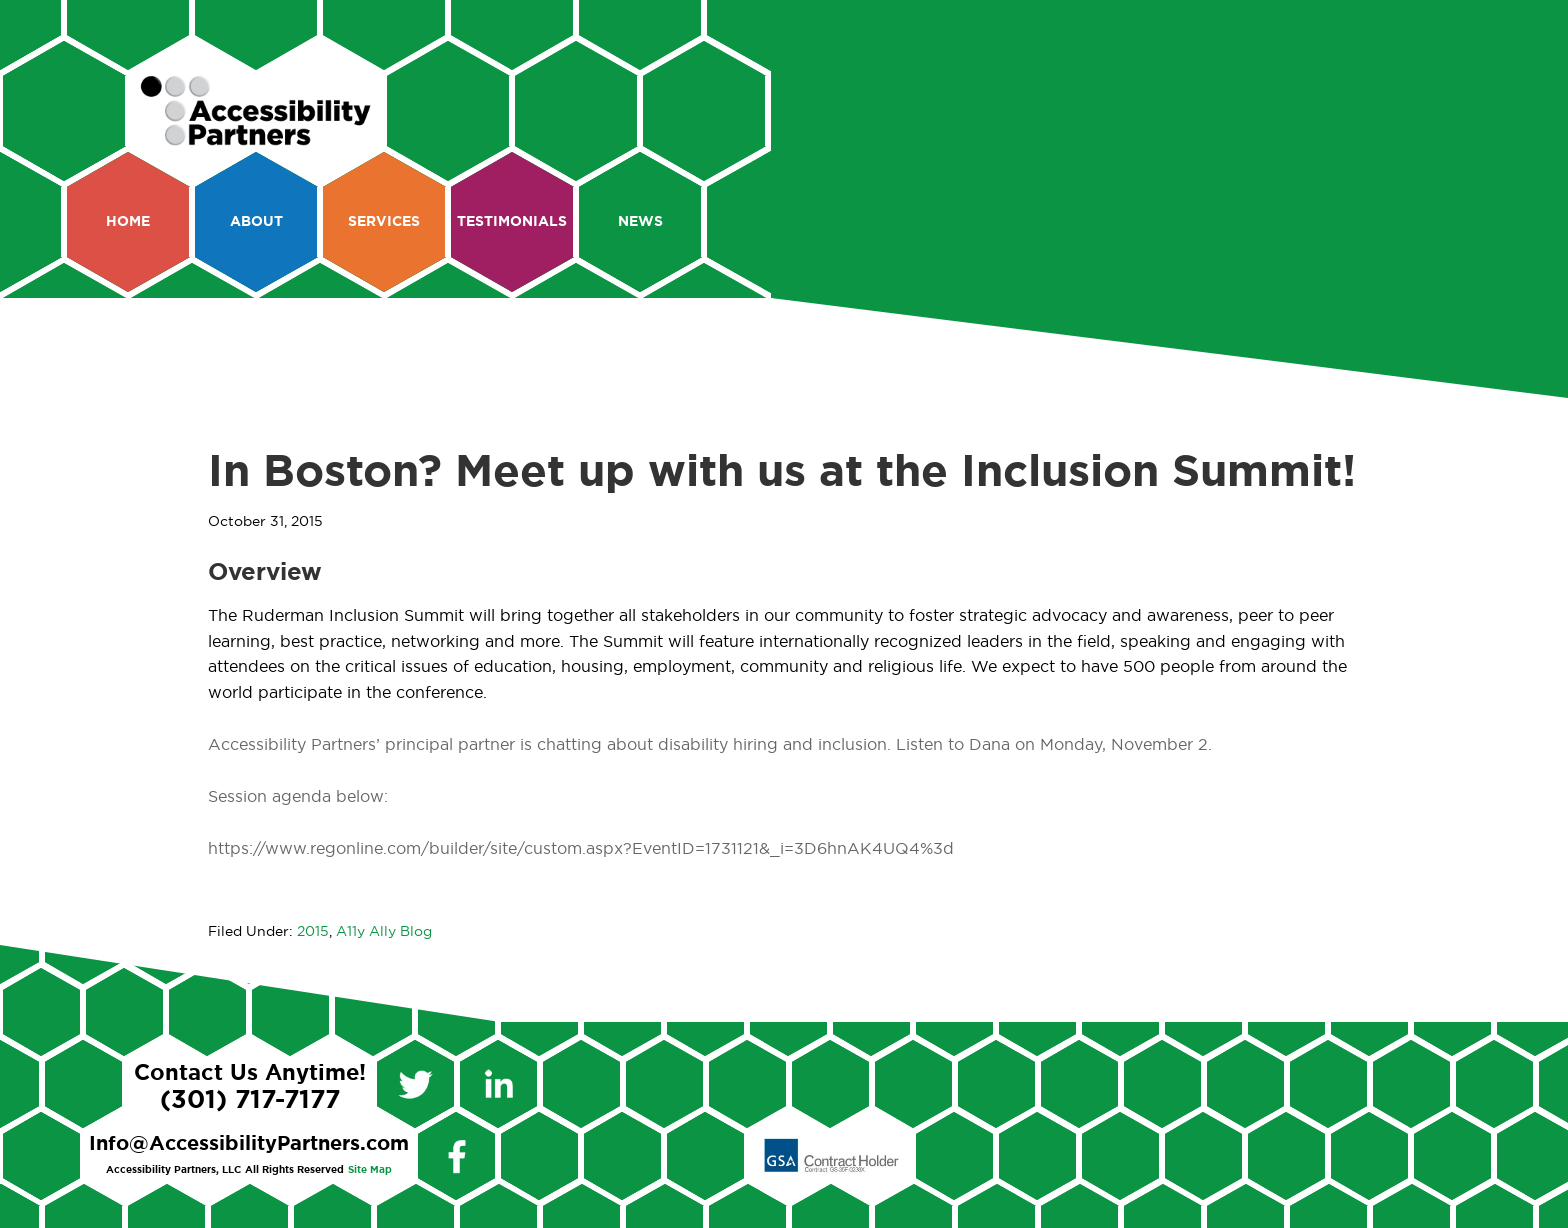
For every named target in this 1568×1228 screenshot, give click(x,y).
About (256, 222)
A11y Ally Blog (384, 932)
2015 (313, 932)
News (640, 222)
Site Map (370, 1170)
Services (384, 222)
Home (128, 222)
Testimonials (512, 222)
